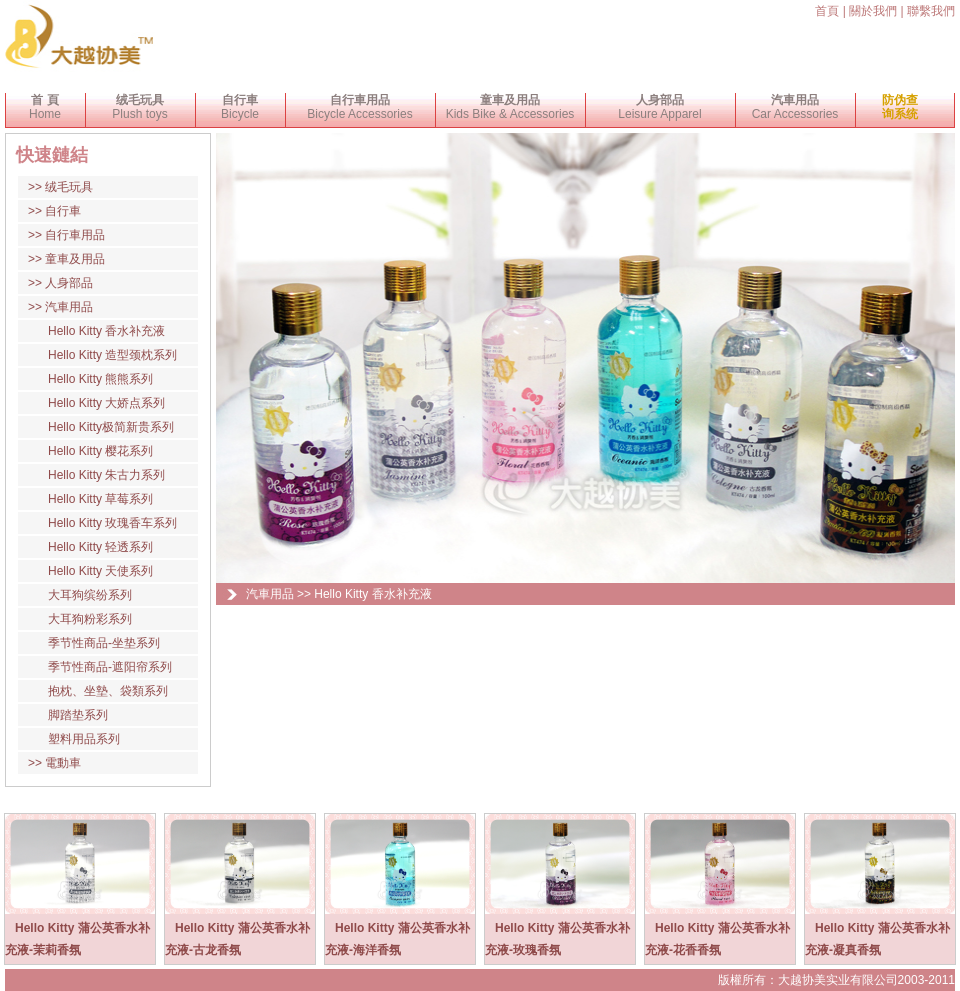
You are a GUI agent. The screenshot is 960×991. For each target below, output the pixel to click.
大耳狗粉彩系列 (90, 619)
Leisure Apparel (659, 107)
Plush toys (139, 107)
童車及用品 (75, 259)
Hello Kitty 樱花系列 (100, 451)
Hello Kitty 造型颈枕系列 (112, 355)
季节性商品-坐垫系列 (104, 643)
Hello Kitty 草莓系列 (100, 499)
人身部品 (69, 283)
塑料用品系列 (84, 739)
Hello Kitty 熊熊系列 (100, 379)
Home (45, 107)
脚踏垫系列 (78, 715)
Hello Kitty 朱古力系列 (106, 475)
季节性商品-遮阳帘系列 (110, 667)
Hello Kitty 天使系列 (100, 571)
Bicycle (240, 107)
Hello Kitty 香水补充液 (106, 331)
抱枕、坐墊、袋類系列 (108, 691)
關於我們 (873, 11)
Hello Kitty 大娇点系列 (106, 403)
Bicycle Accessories (359, 107)
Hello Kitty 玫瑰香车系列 (112, 523)
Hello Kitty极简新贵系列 (111, 427)
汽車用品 (69, 307)
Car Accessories (795, 107)
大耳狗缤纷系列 (90, 595)
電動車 (63, 763)
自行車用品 (75, 235)
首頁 (827, 11)
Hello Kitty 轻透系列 (100, 547)
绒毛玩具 (69, 187)
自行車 (63, 211)
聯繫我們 (931, 11)
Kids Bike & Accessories (510, 107)
